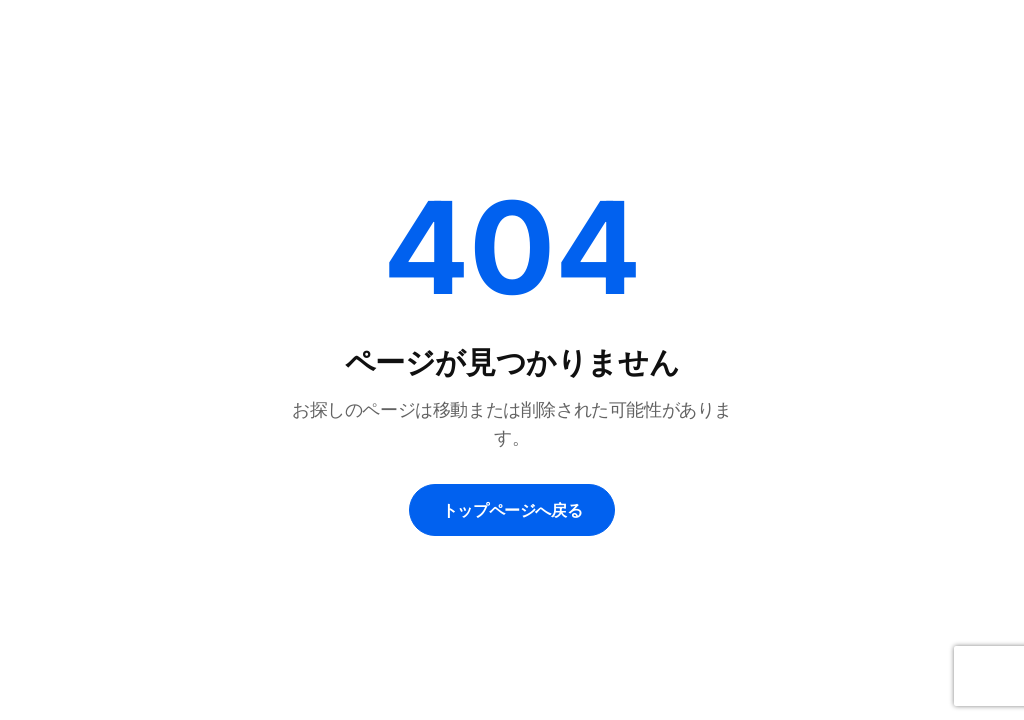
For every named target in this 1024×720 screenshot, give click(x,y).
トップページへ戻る (512, 510)
